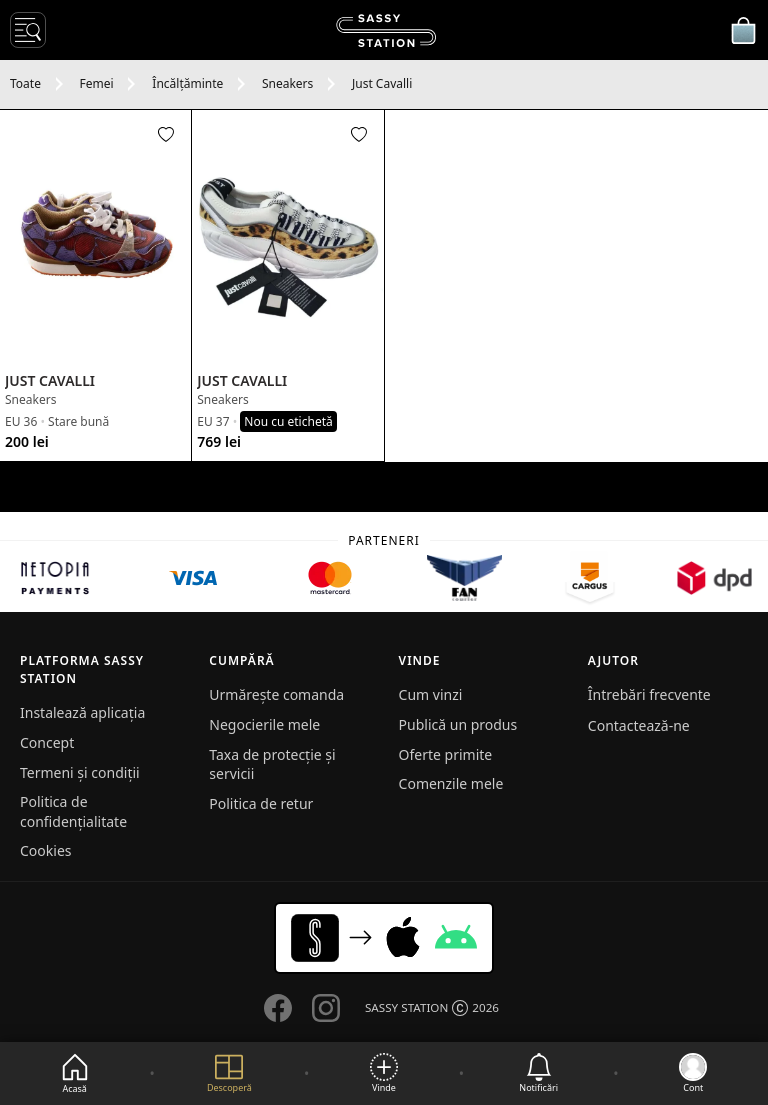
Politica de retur (261, 803)
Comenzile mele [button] (451, 783)
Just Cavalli (382, 83)
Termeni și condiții (80, 772)
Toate (25, 83)
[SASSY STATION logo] (386, 30)
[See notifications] (538, 1074)
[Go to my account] (693, 1074)
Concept (47, 742)
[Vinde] (384, 1074)
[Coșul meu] (743, 30)
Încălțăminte (187, 83)
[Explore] (229, 1074)
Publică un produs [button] (458, 724)
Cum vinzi (431, 694)
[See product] (95, 237)
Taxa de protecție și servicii (272, 764)
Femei (97, 83)
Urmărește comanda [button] (276, 694)
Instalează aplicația (82, 712)
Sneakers (287, 83)
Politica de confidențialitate (73, 811)
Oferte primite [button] (446, 754)
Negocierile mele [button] (264, 724)
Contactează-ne (639, 726)
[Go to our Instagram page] (326, 1008)
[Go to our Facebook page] (278, 1008)
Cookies (45, 850)
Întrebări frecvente (649, 694)
